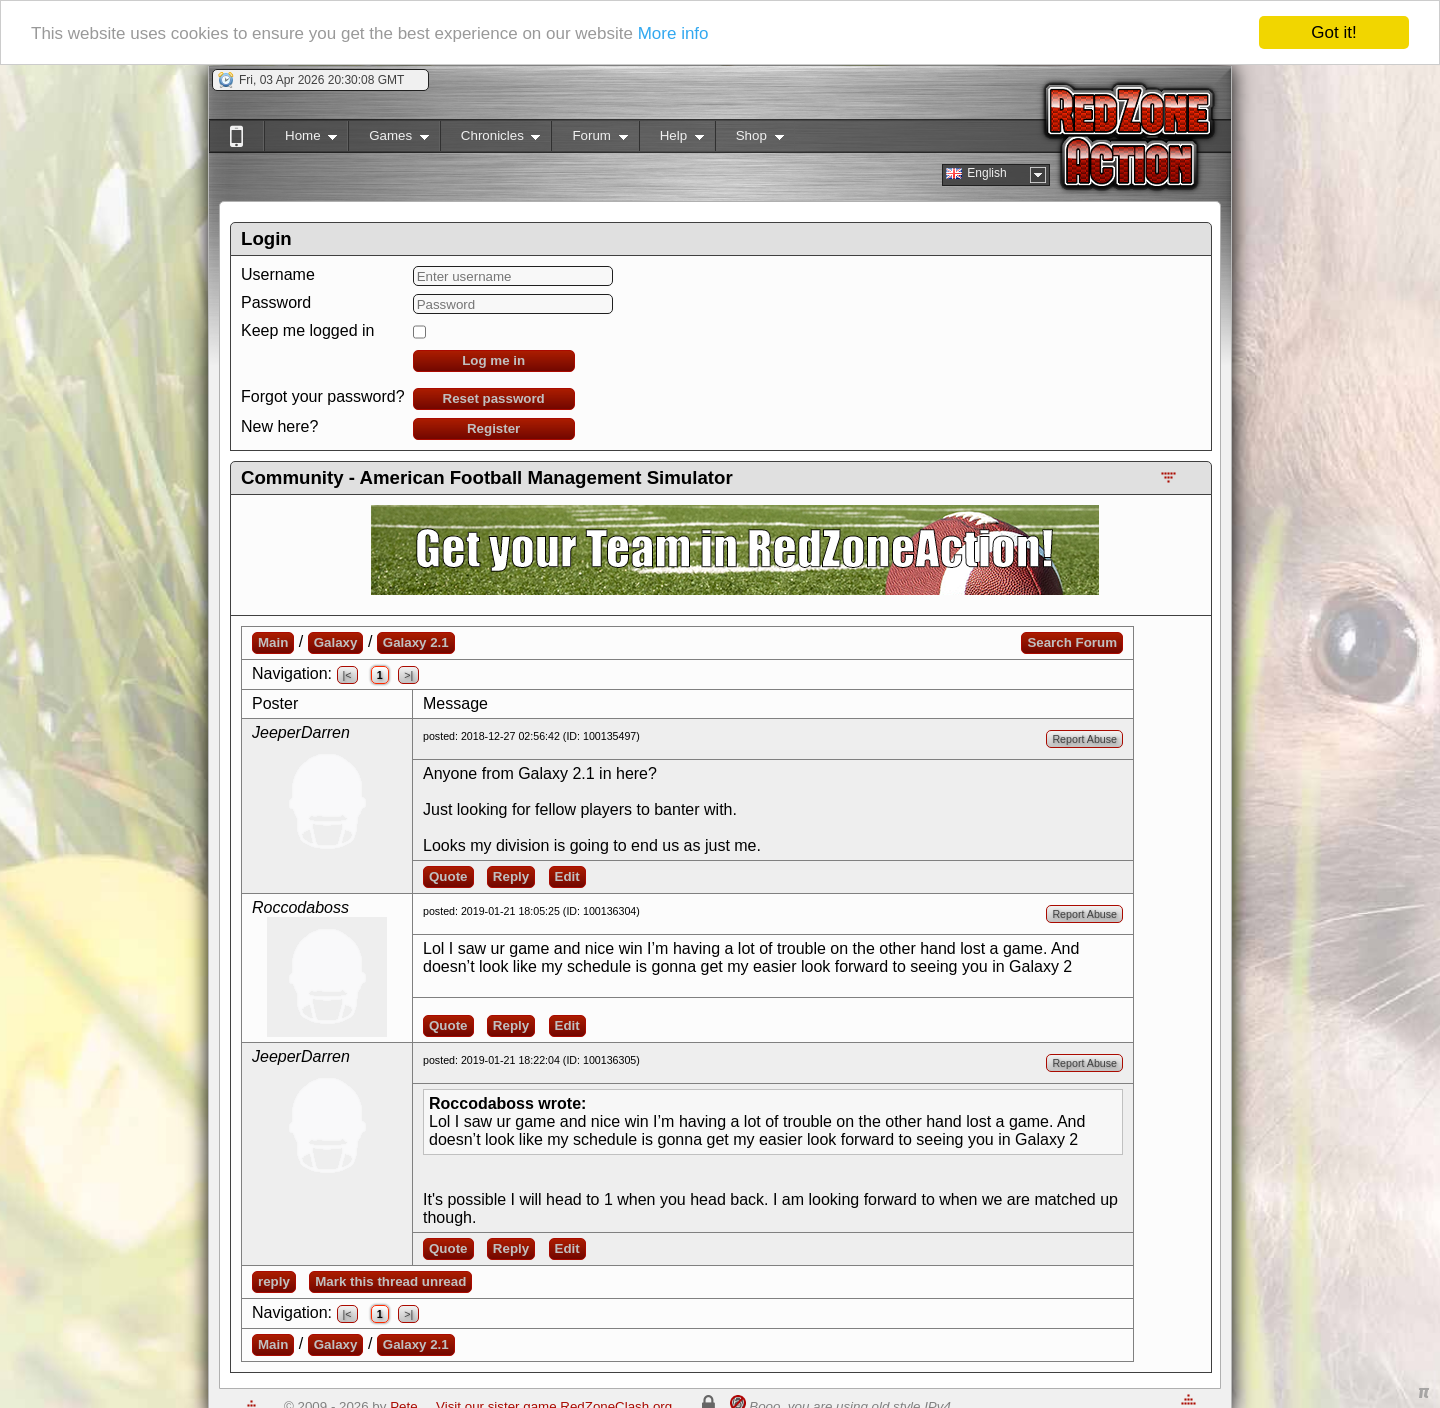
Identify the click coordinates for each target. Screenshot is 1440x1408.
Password (276, 302)
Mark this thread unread (390, 1281)
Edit (567, 876)
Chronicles (490, 139)
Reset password (494, 398)
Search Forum (1072, 642)
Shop (749, 139)
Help (671, 139)
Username (278, 274)
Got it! (1333, 32)
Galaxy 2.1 (416, 642)
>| (408, 675)
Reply (511, 876)
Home (300, 139)
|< (347, 675)
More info (673, 32)
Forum (589, 139)
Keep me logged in (307, 330)
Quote (448, 876)
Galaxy (336, 642)
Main (273, 642)
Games (388, 139)
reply (274, 1281)
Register (493, 428)
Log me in (493, 360)
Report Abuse (1084, 739)
